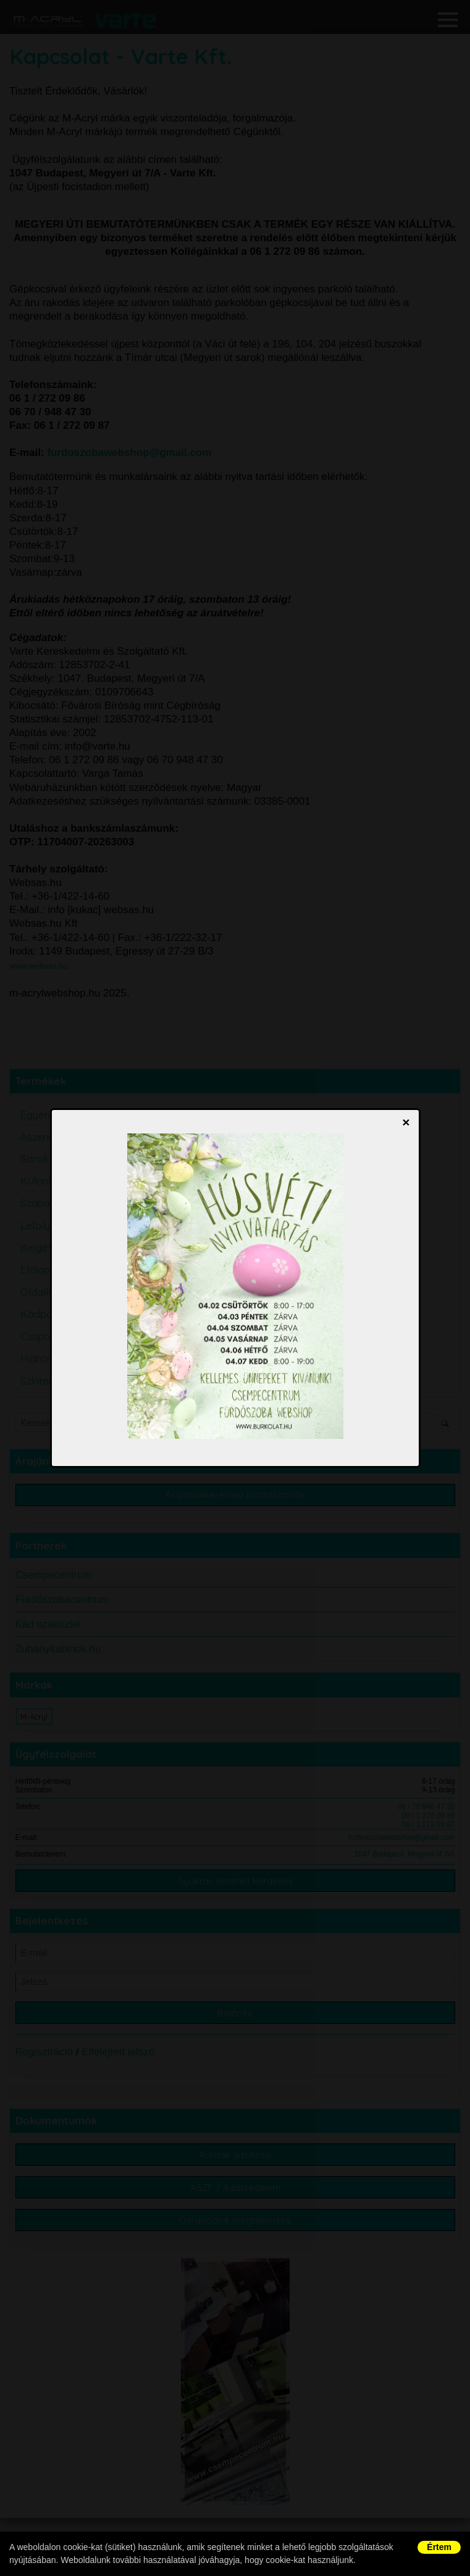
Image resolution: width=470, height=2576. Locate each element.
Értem (439, 2547)
